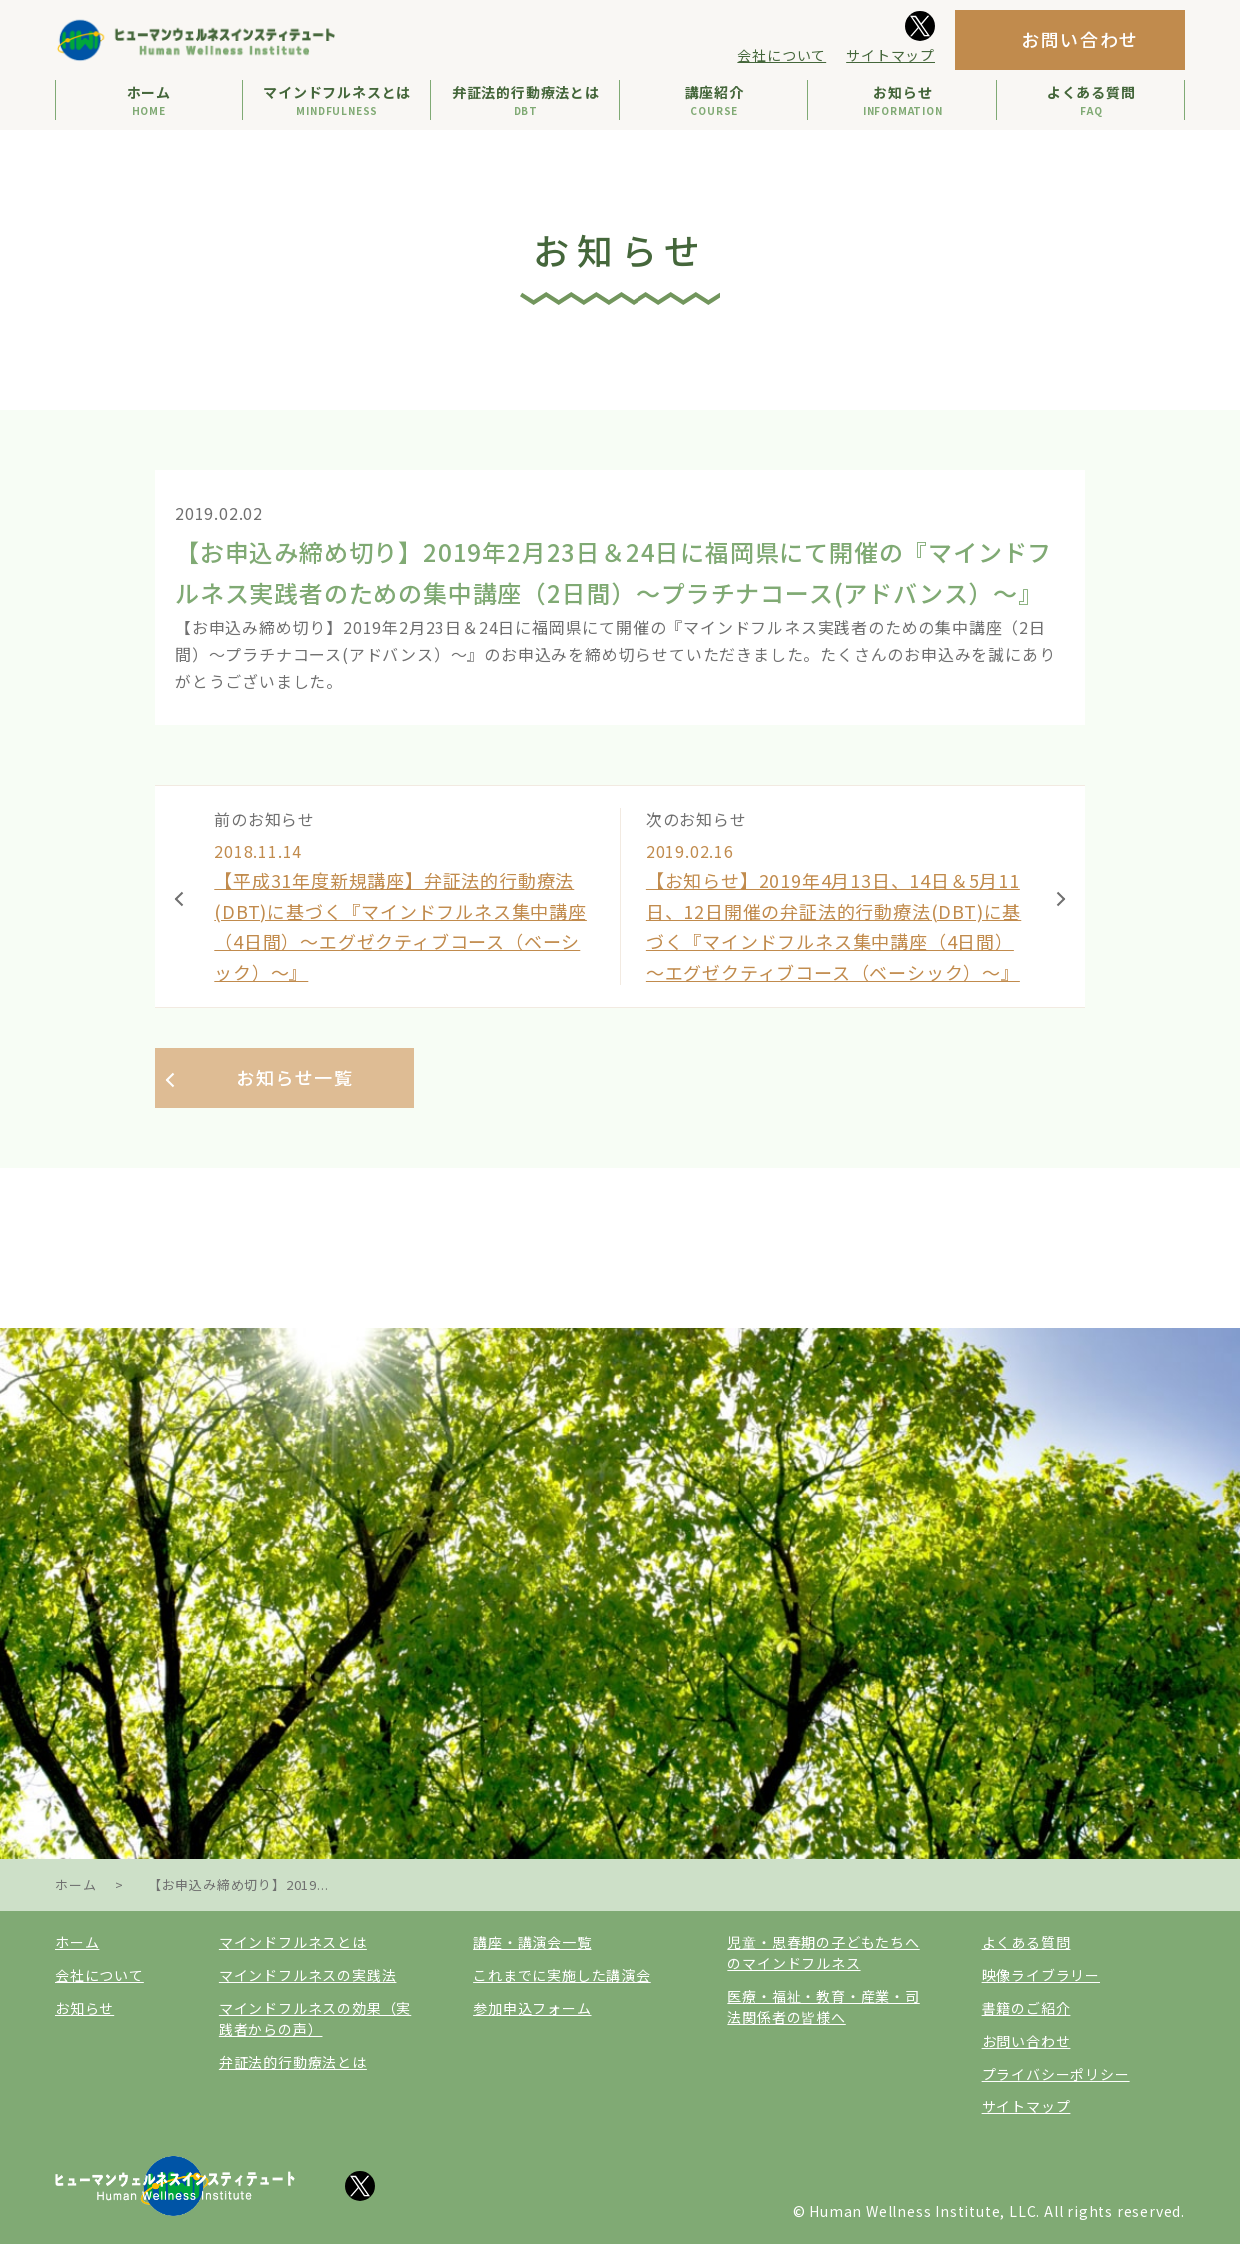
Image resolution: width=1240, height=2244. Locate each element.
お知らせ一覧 (295, 1077)
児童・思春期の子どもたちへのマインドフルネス (823, 1953)
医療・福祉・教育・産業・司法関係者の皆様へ (823, 2006)
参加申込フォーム (532, 2008)
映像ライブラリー (1041, 1976)
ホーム (77, 1943)
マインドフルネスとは (293, 1943)
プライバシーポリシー (1056, 2074)
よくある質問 (1026, 1943)
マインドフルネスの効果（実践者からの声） (315, 2018)
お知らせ (84, 2008)
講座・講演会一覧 (532, 1943)
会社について (781, 55)
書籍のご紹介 (1026, 2008)
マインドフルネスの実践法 (308, 1976)
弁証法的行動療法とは (293, 2062)
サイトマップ (890, 55)
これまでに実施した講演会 (562, 1976)
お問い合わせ (1080, 39)
